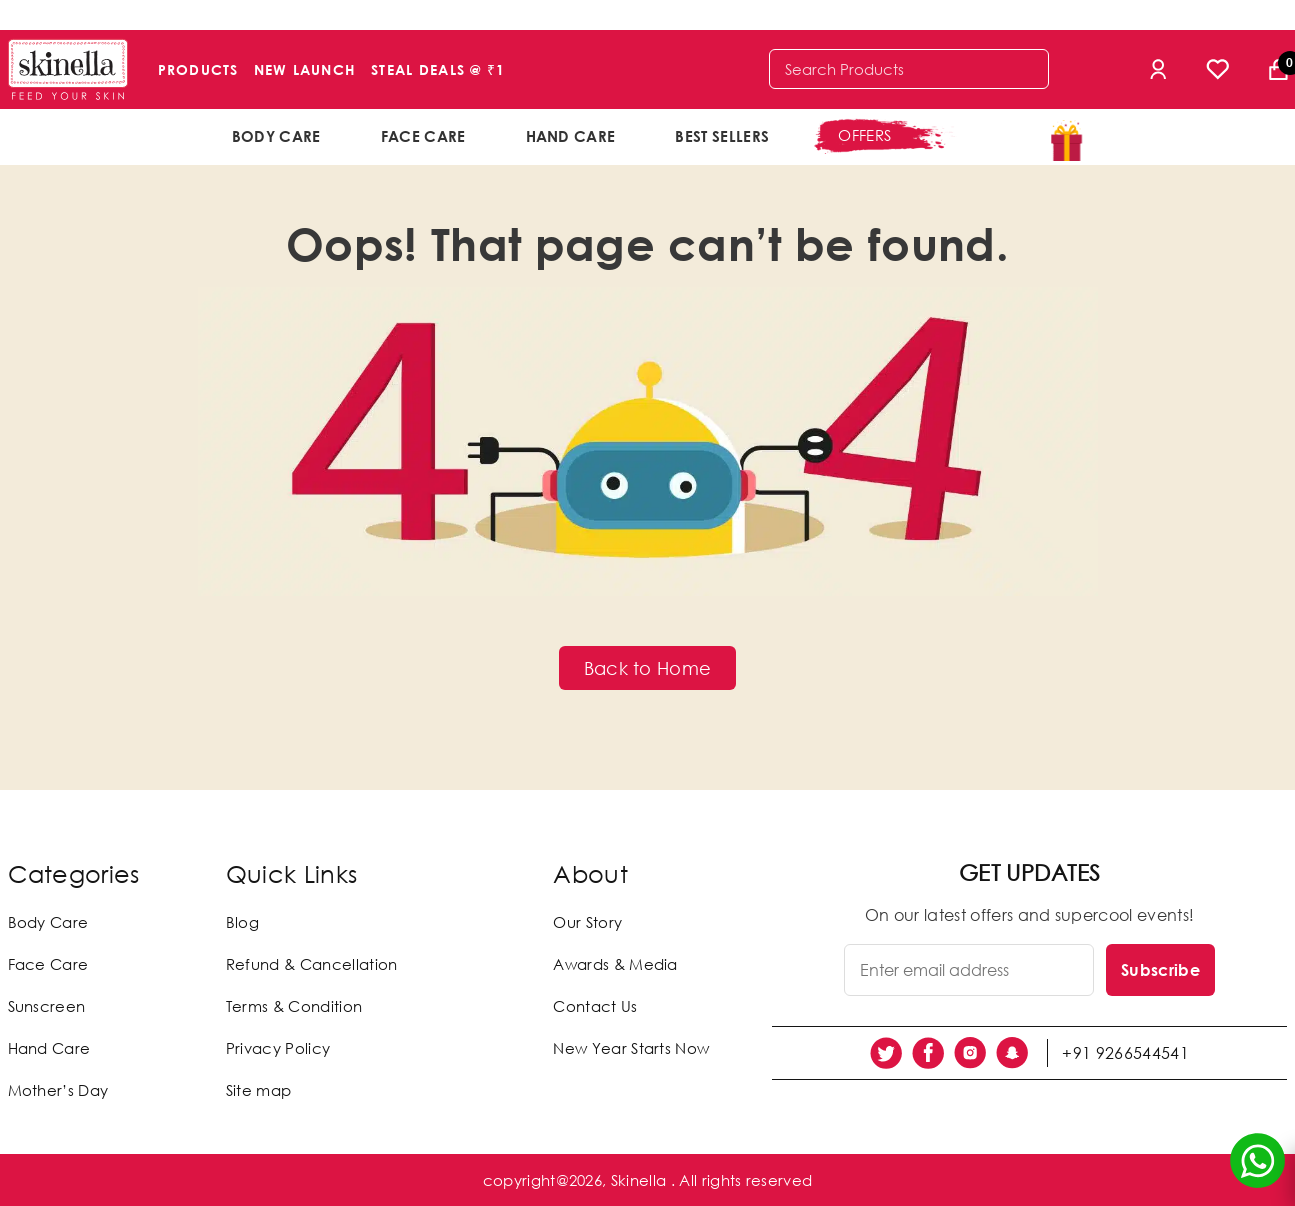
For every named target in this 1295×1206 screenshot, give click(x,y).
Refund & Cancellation (312, 964)
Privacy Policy (278, 1048)
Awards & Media (615, 964)
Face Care (423, 136)
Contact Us (595, 1006)
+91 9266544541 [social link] (1126, 1053)
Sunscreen (47, 1006)
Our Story (587, 922)
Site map (259, 1090)
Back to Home (648, 668)
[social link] (886, 1053)
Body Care (276, 136)
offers (864, 135)
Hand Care (571, 136)
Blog (242, 922)
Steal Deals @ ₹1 (438, 69)
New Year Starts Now (631, 1048)
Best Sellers (722, 136)
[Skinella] (68, 69)
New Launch (305, 69)
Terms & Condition (294, 1006)
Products (198, 69)
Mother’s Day (58, 1090)
